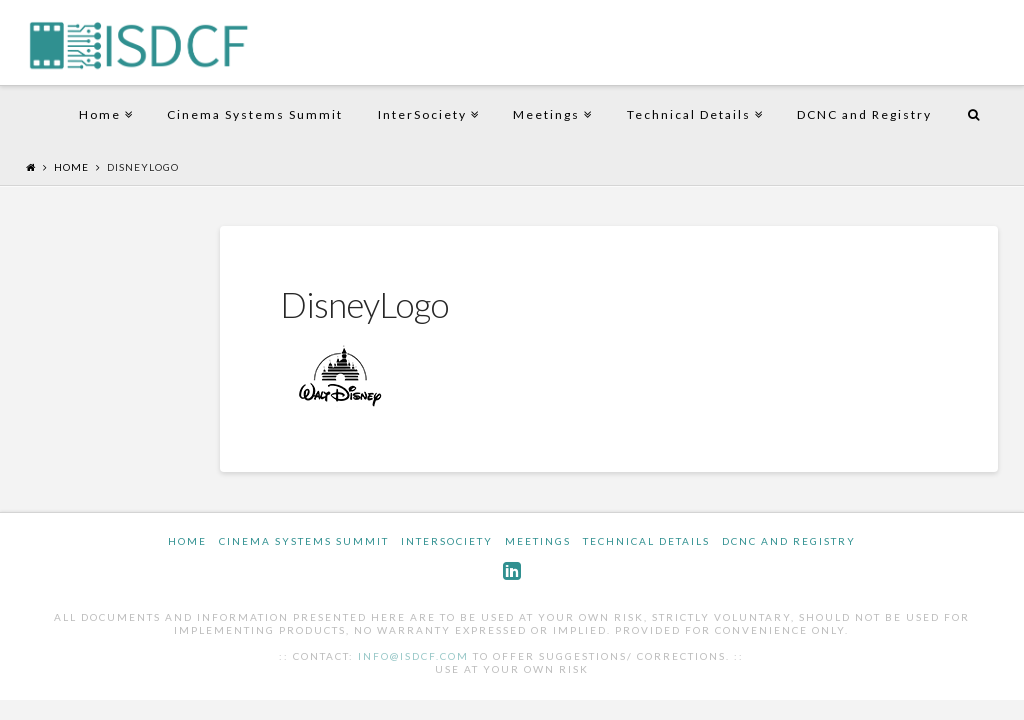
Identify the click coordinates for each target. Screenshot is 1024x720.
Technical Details (693, 98)
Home (104, 98)
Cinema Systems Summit (255, 114)
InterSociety (426, 98)
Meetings (550, 98)
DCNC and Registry (864, 114)
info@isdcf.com (413, 656)
